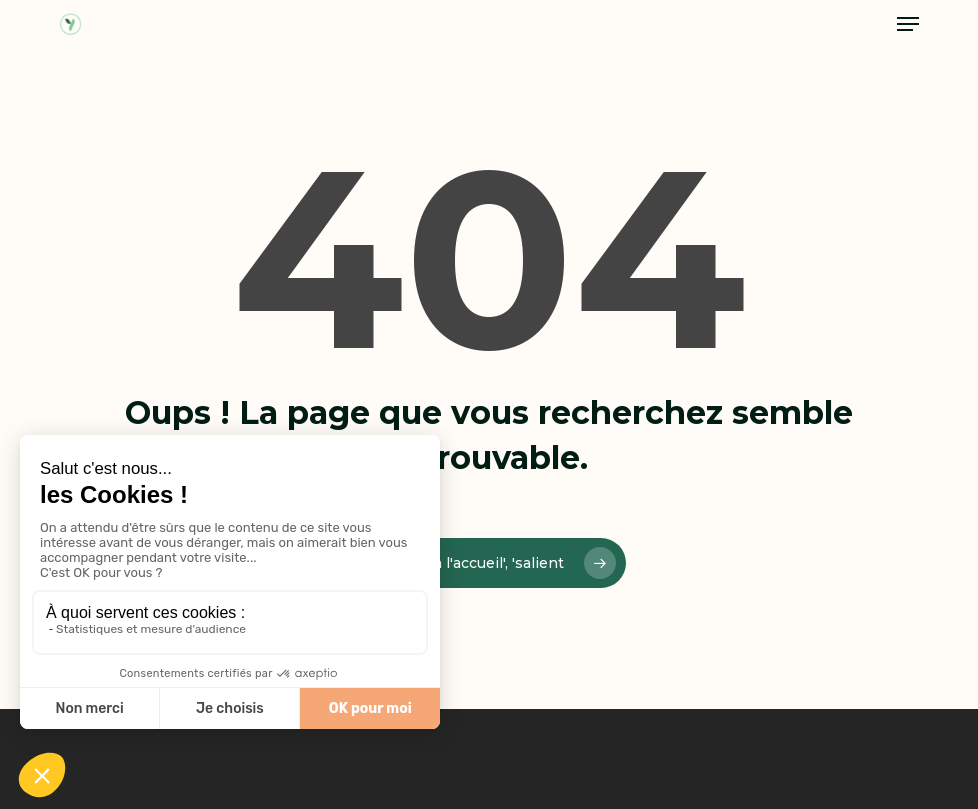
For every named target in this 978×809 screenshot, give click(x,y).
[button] (908, 24)
